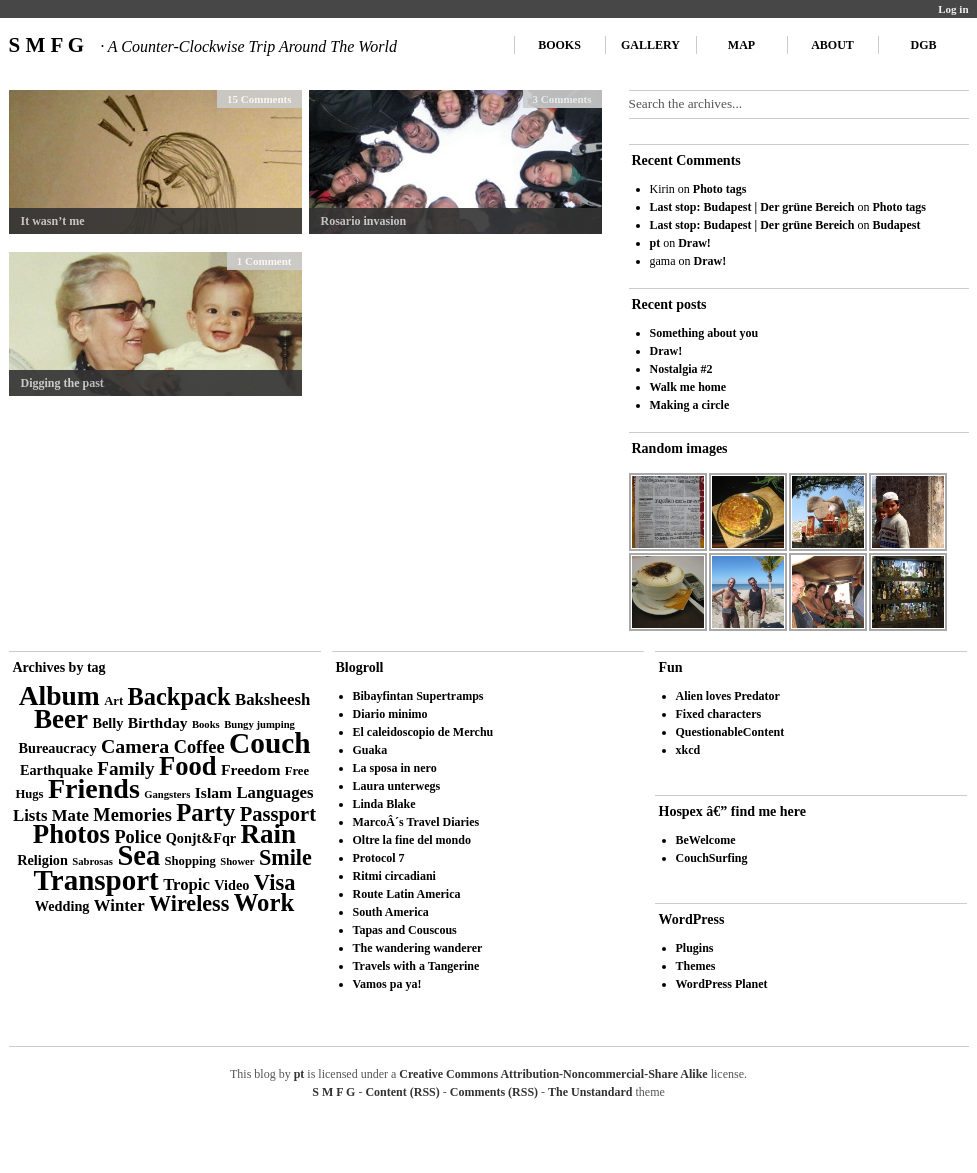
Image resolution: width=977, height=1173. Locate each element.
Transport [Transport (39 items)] (96, 880)
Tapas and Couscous (405, 930)
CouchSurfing (712, 858)
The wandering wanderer (418, 948)
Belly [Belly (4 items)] (108, 723)
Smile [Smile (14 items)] (285, 857)
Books (559, 45)
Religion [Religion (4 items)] (42, 860)
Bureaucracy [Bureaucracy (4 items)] (57, 748)
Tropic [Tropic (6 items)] (186, 884)
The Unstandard (590, 1092)
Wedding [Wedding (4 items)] (62, 906)
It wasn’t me (53, 221)
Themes (696, 966)
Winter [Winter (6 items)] (119, 905)
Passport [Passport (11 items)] (278, 814)
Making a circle (690, 405)
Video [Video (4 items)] (231, 885)
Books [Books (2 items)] (206, 724)
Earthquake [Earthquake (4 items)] (56, 770)
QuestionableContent (730, 732)
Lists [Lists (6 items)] (30, 815)
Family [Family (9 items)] (126, 768)
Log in (953, 9)
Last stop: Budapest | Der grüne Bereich (752, 207)
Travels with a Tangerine (416, 966)
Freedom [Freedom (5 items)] (250, 769)
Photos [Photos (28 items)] (71, 834)
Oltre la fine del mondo (412, 840)
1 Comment (264, 261)
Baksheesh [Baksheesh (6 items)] (272, 699)
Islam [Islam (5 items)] (213, 792)
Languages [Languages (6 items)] (274, 792)
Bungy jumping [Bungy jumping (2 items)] (259, 724)
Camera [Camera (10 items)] (135, 746)
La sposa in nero (395, 768)
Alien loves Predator (728, 696)
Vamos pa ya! (387, 984)
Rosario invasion (364, 221)
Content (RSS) (402, 1092)
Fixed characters (719, 714)
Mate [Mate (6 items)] (70, 815)
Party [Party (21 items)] (205, 812)
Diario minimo (390, 714)
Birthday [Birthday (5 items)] (158, 722)
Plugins (695, 948)
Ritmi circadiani (394, 876)
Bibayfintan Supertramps (418, 696)
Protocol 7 (379, 858)
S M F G (203, 45)
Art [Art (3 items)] (113, 701)
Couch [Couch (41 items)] (269, 743)
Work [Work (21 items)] (264, 902)
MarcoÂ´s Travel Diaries (416, 822)
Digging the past (62, 383)
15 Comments (259, 99)
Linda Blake (384, 804)
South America (391, 912)
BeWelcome (706, 840)
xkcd (688, 750)
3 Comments (562, 99)
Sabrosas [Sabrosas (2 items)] (92, 861)
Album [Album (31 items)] (59, 695)
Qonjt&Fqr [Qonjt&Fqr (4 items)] (201, 838)
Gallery (650, 45)
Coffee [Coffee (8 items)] (199, 747)
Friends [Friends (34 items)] (94, 788)
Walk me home (688, 387)
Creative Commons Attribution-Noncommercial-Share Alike (553, 1074)
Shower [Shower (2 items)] (237, 861)
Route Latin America (407, 894)
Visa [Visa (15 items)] (275, 882)
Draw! (694, 243)
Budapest (896, 225)
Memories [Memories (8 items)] (132, 815)
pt (655, 243)
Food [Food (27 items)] (188, 766)
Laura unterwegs (397, 786)
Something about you (704, 333)
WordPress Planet (722, 984)
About (832, 45)
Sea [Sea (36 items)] (138, 855)
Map (741, 45)
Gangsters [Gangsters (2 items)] (167, 794)
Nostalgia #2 (681, 369)
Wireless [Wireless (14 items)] (189, 903)
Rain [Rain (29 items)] (269, 834)
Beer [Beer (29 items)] (61, 719)
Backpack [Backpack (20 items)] (179, 696)
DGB (923, 45)
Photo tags (720, 189)
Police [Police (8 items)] (137, 837)
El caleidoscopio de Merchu (423, 732)
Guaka (370, 750)
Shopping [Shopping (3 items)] (190, 861)
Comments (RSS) (494, 1092)
